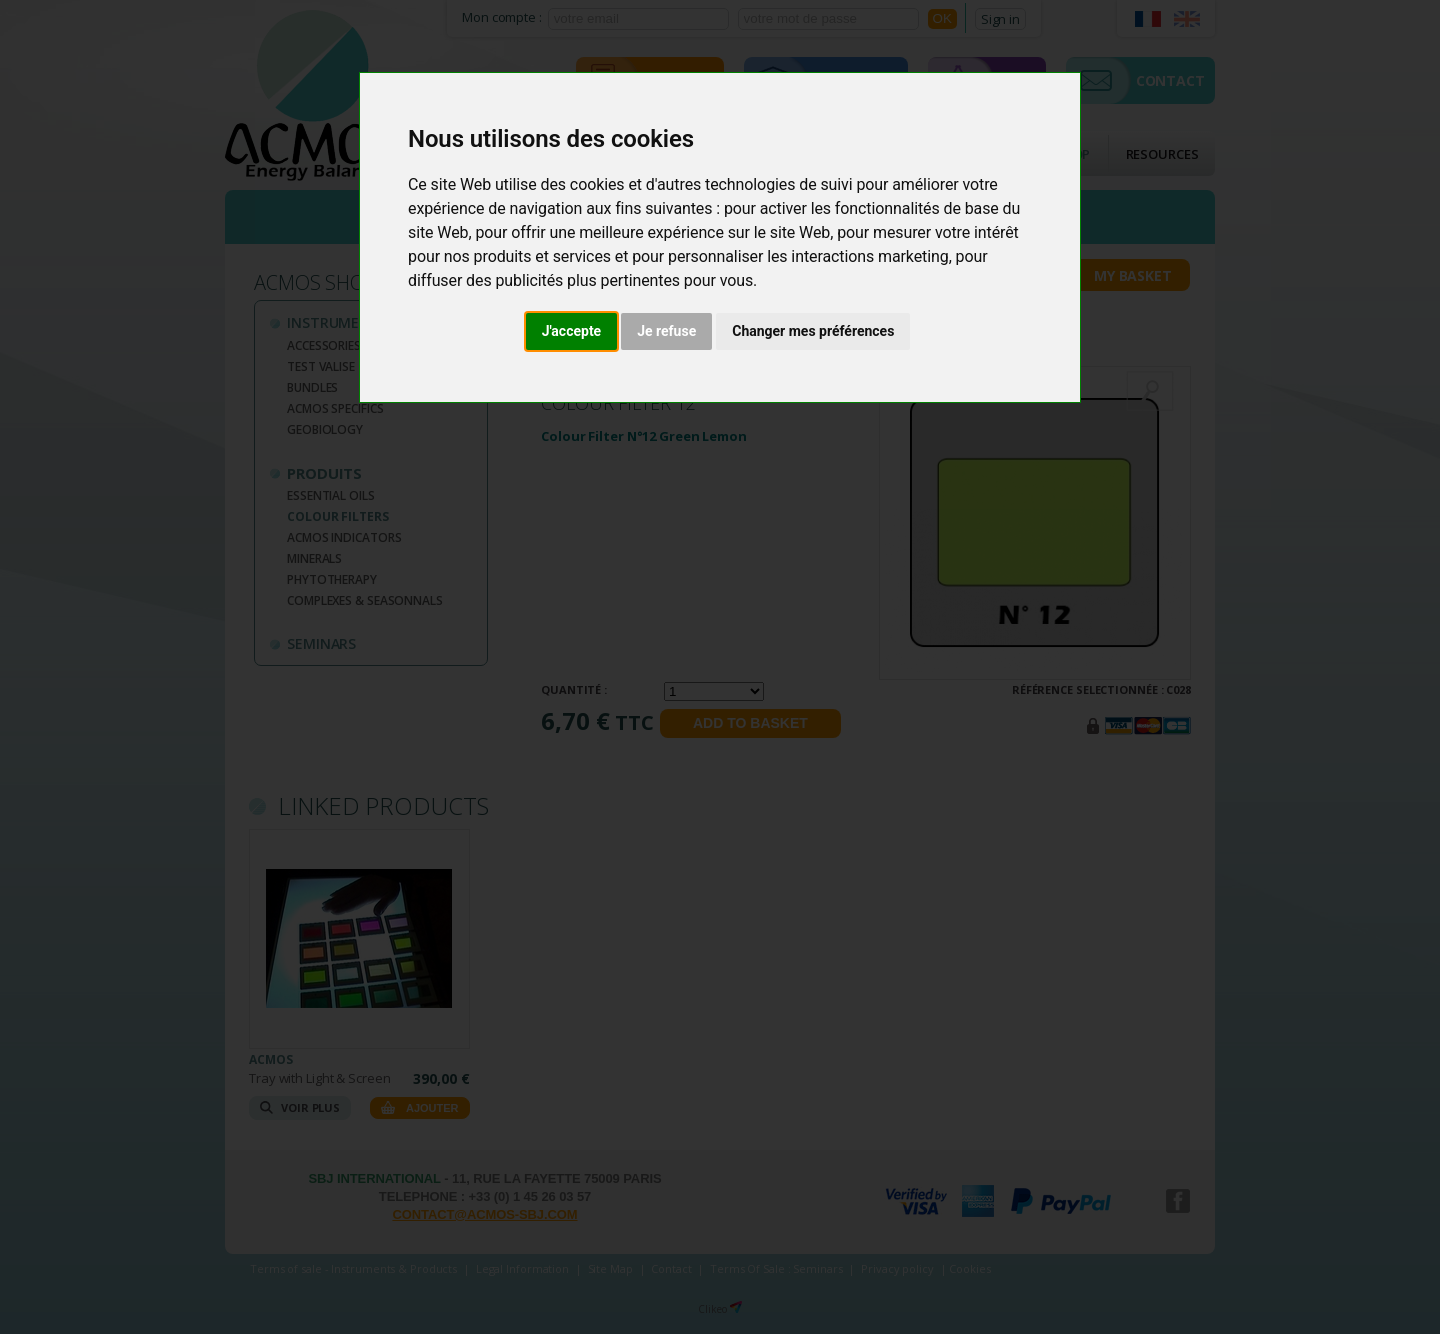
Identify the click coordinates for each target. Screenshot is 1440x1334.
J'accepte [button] (572, 331)
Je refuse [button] (666, 331)
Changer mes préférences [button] (813, 331)
